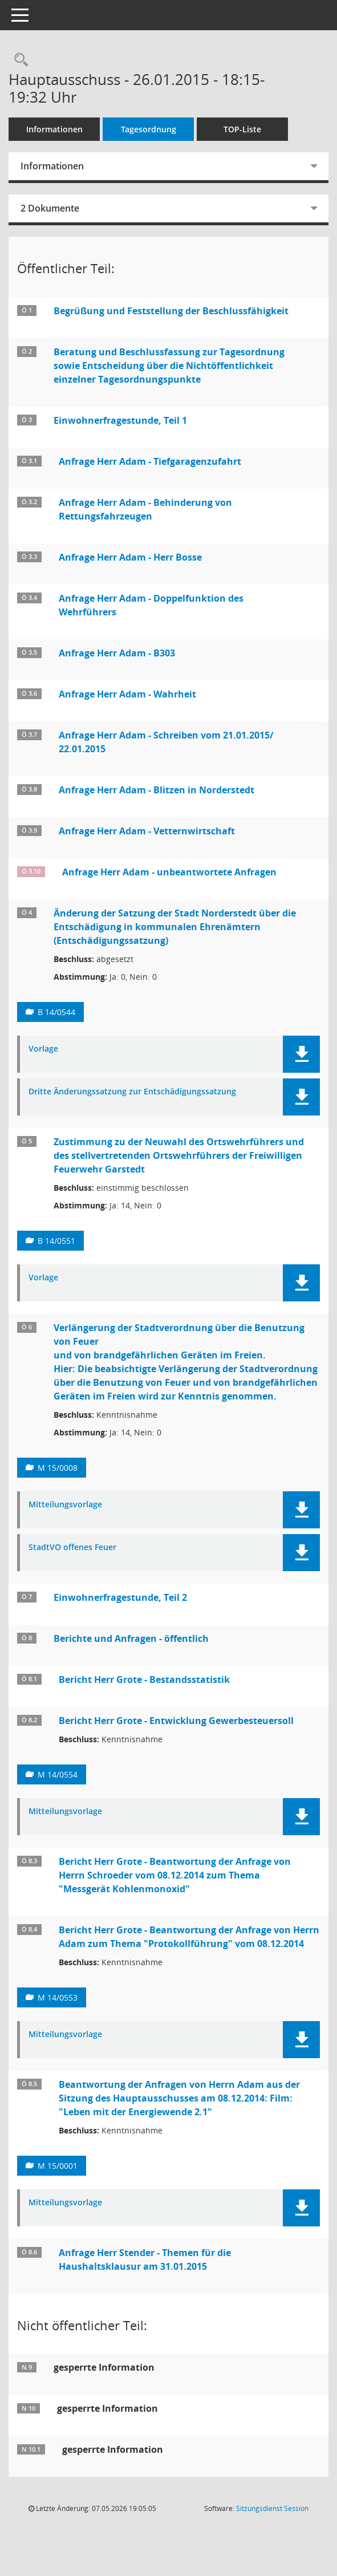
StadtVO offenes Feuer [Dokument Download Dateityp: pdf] (72, 1547)
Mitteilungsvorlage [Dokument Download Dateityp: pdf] (65, 1505)
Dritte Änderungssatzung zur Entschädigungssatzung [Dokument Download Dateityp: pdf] (132, 1092)
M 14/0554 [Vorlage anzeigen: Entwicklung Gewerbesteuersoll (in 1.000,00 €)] (58, 1774)
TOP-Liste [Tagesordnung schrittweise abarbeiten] (242, 129)
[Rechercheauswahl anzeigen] (18, 60)
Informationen (54, 129)
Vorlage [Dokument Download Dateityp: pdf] (43, 1049)
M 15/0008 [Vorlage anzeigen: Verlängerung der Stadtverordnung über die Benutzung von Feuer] (58, 1467)
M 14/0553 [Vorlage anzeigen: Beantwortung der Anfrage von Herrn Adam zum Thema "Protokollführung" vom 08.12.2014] (58, 1997)
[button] (301, 1054)
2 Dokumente (50, 208)
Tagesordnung (148, 129)
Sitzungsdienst (272, 2508)
